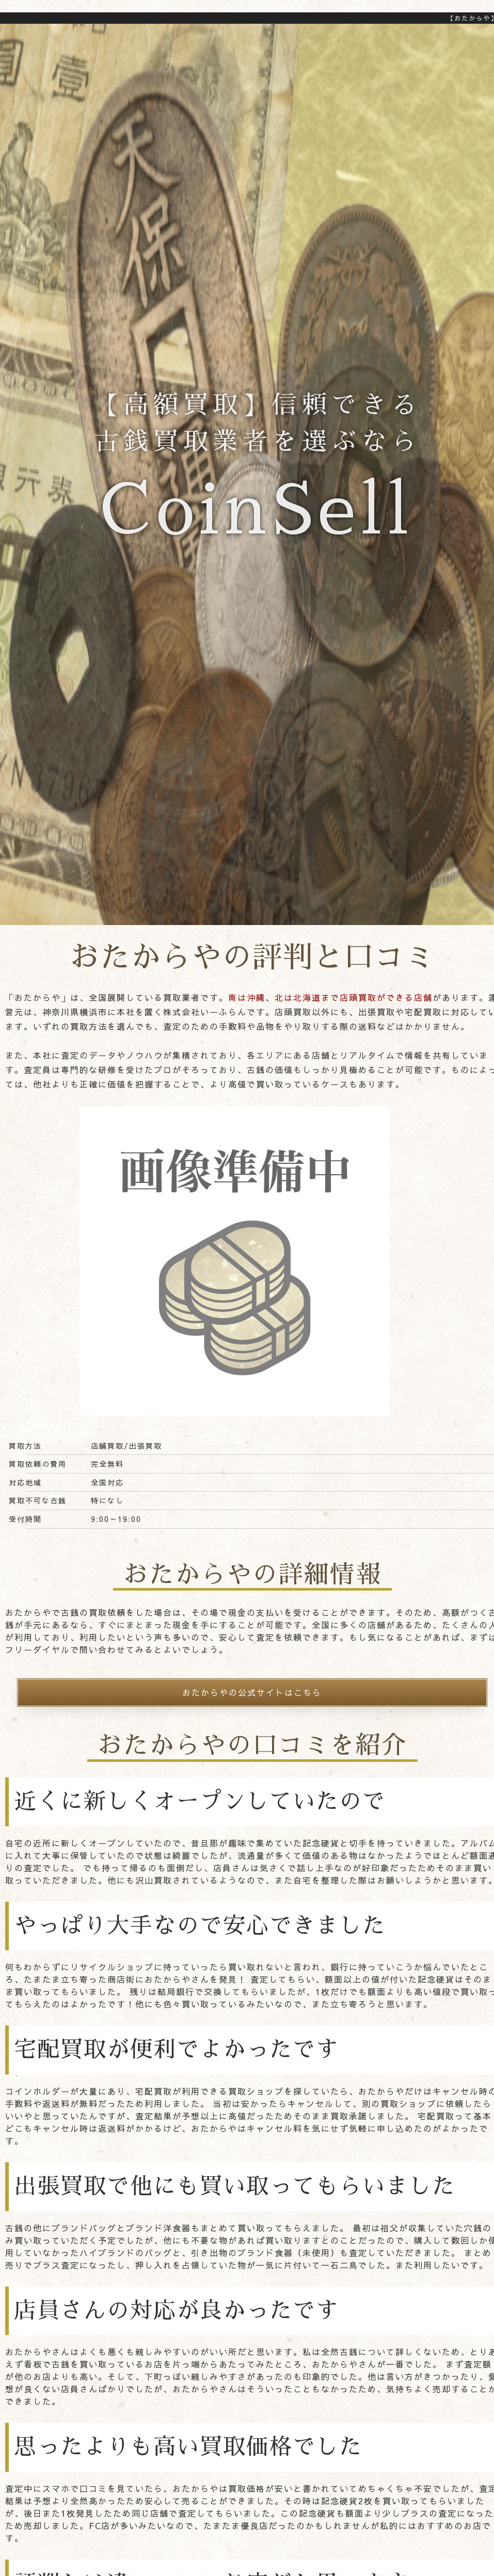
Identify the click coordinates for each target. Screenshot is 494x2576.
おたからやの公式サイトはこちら (252, 1692)
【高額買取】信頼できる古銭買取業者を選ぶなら (257, 477)
